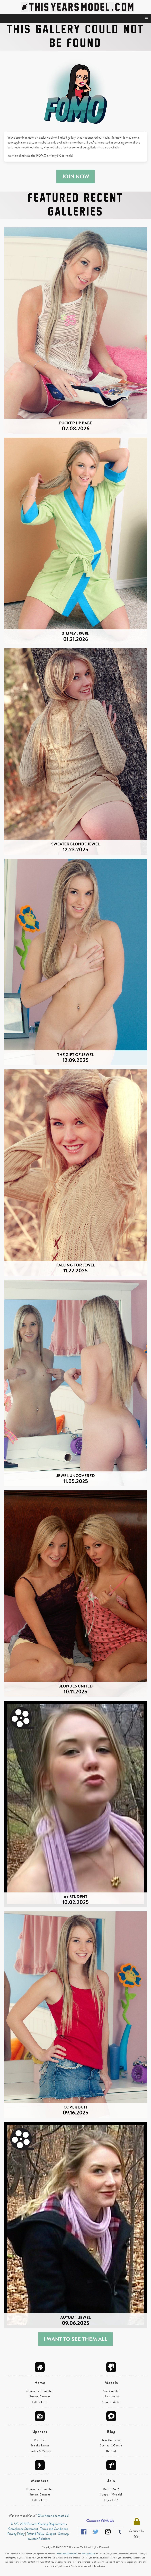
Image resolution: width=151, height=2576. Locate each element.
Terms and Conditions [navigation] (54, 2528)
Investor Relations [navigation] (38, 2538)
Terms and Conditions (67, 2553)
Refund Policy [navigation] (36, 2533)
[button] (146, 18)
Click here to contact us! (53, 2515)
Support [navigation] (51, 2533)
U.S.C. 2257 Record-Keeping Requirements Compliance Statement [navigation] (37, 2526)
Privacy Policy (88, 2553)
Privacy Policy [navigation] (16, 2533)
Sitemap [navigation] (63, 2533)
